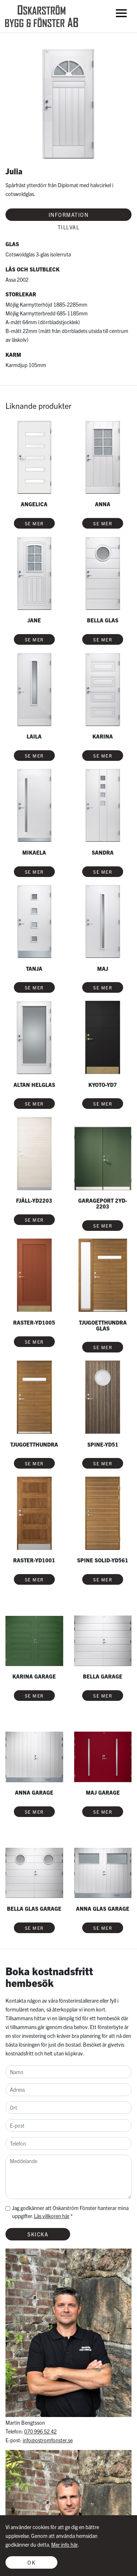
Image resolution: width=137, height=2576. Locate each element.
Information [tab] (69, 214)
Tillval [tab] (69, 227)
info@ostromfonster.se (48, 2440)
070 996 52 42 (40, 2431)
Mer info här (64, 2544)
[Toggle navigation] (121, 13)
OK (31, 2562)
